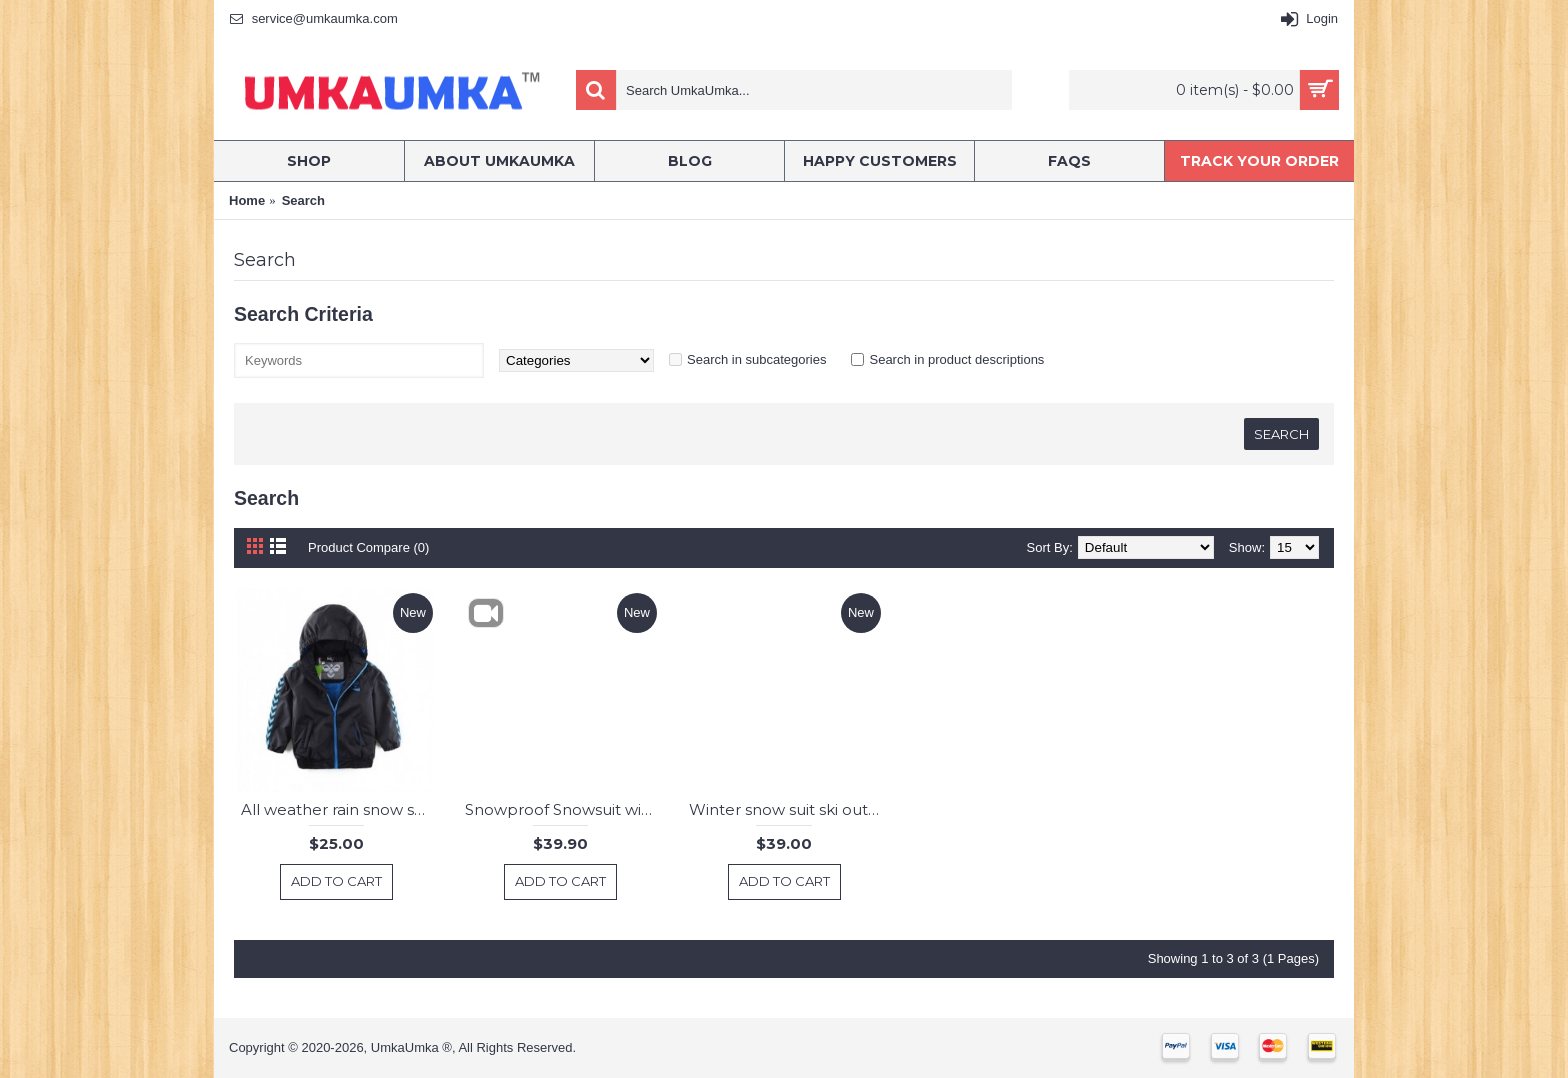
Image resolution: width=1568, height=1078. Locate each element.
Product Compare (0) (368, 547)
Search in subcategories (756, 359)
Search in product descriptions (956, 359)
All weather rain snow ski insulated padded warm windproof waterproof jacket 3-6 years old (339, 809)
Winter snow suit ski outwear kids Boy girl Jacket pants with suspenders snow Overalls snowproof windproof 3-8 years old (787, 809)
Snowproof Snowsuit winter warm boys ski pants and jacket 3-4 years (563, 809)
